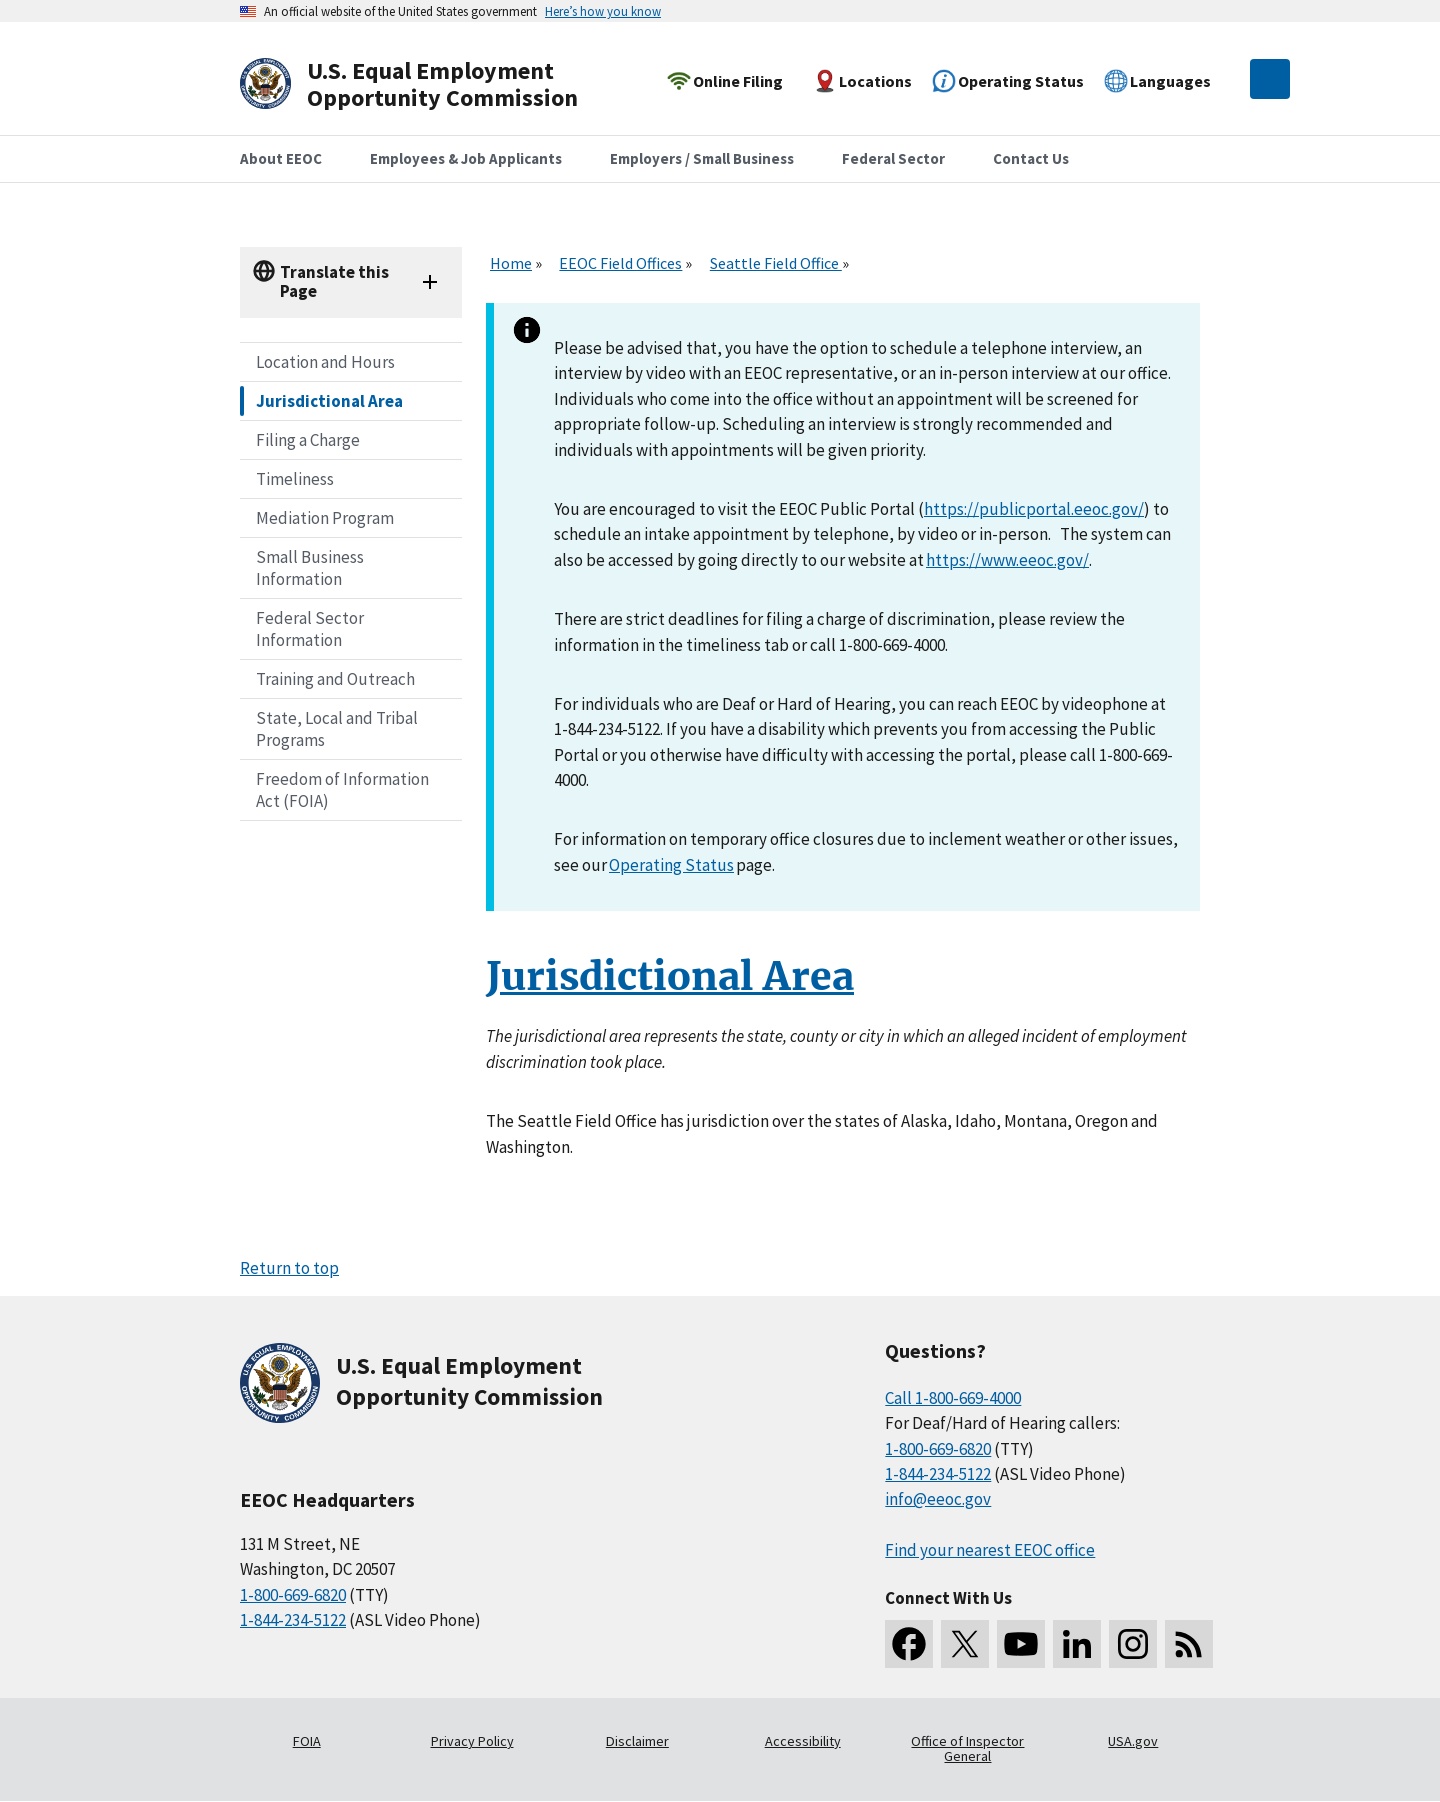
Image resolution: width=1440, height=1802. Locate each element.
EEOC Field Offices (620, 263)
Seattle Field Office (776, 263)
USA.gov (1133, 1741)
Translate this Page (334, 281)
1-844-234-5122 (293, 1620)
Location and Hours (325, 362)
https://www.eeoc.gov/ (1007, 560)
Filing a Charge (308, 440)
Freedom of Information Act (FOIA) (342, 790)
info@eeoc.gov (938, 1499)
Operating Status (671, 865)
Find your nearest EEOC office (990, 1550)
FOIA (307, 1741)
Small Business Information (310, 568)
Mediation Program (325, 518)
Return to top (289, 1268)
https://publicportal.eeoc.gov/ (1034, 509)
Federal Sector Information (310, 629)
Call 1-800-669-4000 (953, 1398)
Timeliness (295, 479)
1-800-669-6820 (293, 1595)
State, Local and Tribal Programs (337, 729)
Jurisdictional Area (329, 401)
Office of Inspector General (967, 1749)
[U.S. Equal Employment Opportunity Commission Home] (432, 84)
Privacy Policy (472, 1741)
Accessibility (803, 1741)
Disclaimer (637, 1741)
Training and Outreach (335, 679)
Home (511, 263)
